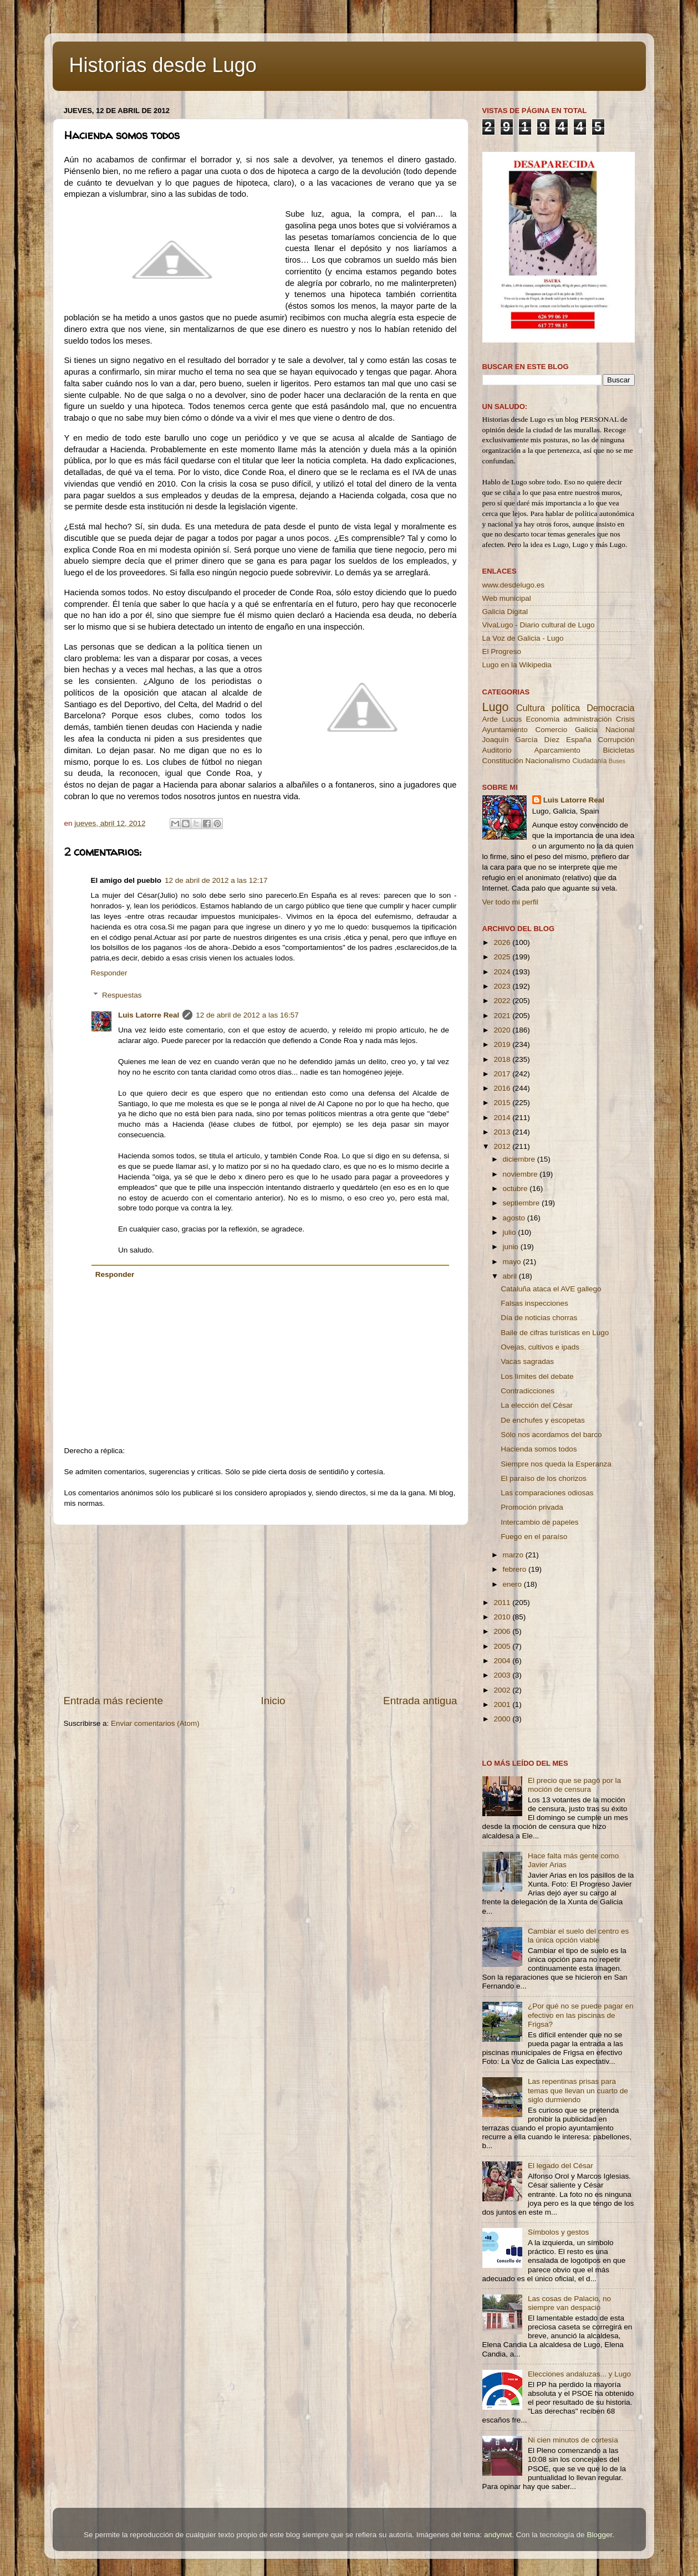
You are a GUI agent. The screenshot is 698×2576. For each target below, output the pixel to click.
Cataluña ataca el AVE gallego (551, 1289)
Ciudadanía (589, 761)
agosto (515, 1218)
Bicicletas (618, 750)
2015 (502, 1102)
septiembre (522, 1203)
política (566, 708)
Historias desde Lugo (163, 65)
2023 (502, 986)
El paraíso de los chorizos (544, 1478)
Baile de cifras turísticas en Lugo (555, 1332)
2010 (502, 1617)
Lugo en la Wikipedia (517, 665)
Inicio (273, 1700)
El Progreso (502, 651)
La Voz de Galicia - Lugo (523, 638)
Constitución (502, 761)
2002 (502, 1690)
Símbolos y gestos (558, 2232)
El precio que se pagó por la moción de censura (574, 1784)
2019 (502, 1044)
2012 (502, 1146)
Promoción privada (532, 1507)
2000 (502, 1719)
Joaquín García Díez (521, 739)
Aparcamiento (557, 750)
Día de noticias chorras (539, 1317)
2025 (502, 957)
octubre (516, 1188)
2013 (502, 1132)
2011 (502, 1602)
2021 (502, 1015)
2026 (502, 942)
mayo (513, 1262)
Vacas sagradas (527, 1361)
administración (587, 719)
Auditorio (497, 750)
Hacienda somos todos (539, 1449)
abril (511, 1276)
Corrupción (616, 739)
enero (513, 1584)
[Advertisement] (260, 1609)
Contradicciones (527, 1391)
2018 (502, 1059)
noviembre (521, 1174)
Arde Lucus (502, 719)
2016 (502, 1088)
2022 (502, 1000)
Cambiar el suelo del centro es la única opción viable (578, 1935)
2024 (502, 972)
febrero (516, 1569)
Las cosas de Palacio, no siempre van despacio (569, 2303)
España (579, 739)
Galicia (586, 729)
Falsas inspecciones (534, 1303)
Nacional (620, 729)
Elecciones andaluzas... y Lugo (579, 2374)
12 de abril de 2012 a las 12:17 (216, 880)
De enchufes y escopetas (543, 1420)
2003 (502, 1675)
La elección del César (537, 1405)
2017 (502, 1074)
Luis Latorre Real (148, 1015)
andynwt (498, 2535)
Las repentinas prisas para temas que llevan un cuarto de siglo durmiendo (578, 2090)
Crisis (625, 719)
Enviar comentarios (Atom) (155, 1723)
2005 (502, 1646)
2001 (502, 1704)
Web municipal (506, 598)
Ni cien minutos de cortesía (573, 2440)
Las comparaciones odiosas (547, 1493)
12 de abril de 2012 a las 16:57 (247, 1015)
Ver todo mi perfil (510, 902)
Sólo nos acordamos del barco (551, 1434)
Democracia (610, 708)
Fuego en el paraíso (534, 1536)
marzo (514, 1555)
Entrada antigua (420, 1700)
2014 (502, 1117)
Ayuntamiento (505, 729)
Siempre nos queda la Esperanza (556, 1464)
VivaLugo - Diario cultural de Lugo (538, 625)
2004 (502, 1661)
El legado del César (560, 2165)
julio (510, 1232)
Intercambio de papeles (539, 1522)
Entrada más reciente (114, 1700)
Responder (109, 973)
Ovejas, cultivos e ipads (540, 1347)
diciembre (520, 1159)
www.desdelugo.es (513, 585)
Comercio (552, 729)
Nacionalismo (548, 761)
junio (512, 1247)
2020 (502, 1030)
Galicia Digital (505, 611)
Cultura (530, 708)
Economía (542, 719)
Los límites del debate (537, 1376)
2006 (502, 1631)
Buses (617, 761)
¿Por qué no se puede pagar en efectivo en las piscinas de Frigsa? (581, 2015)
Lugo (495, 707)
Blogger (599, 2535)
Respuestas (121, 995)
